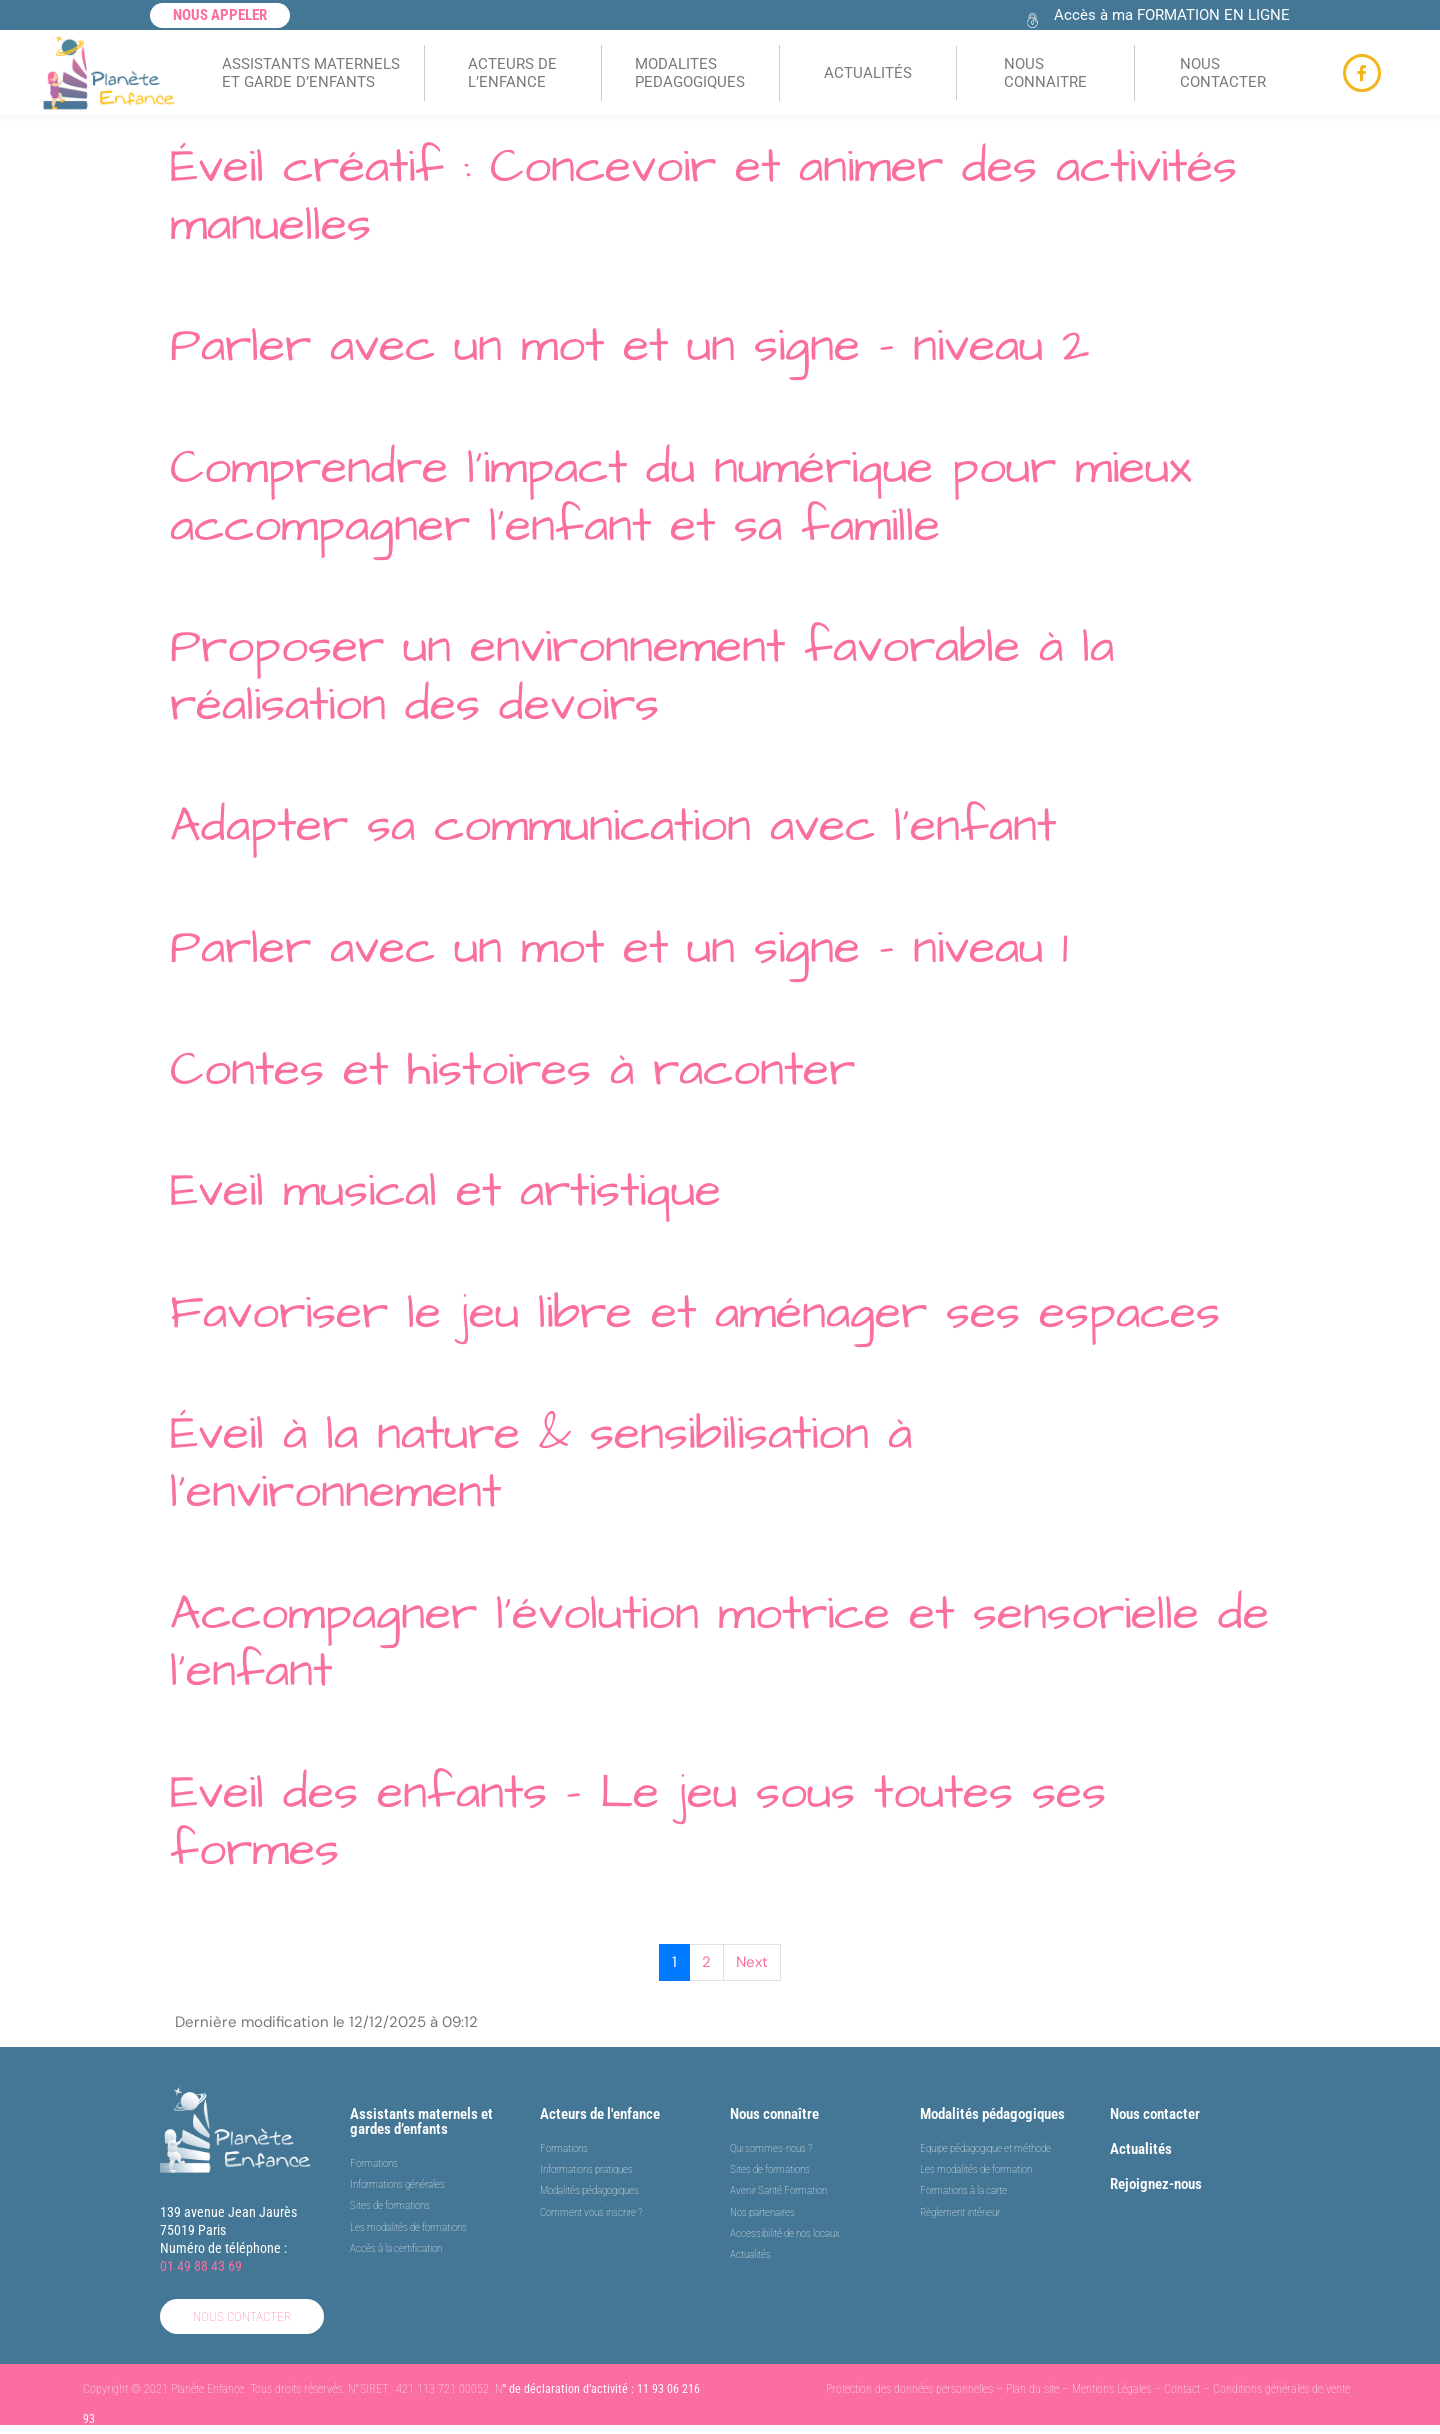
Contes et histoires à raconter (512, 1070)
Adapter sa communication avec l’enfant (613, 826)
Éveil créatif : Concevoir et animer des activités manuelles (703, 196)
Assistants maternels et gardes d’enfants (421, 2121)
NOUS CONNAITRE (1045, 73)
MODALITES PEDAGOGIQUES (690, 73)
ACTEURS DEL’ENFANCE (512, 73)
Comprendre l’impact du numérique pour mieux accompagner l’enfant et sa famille (681, 497)
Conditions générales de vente (1281, 2389)
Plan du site (1032, 2389)
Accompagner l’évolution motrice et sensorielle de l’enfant (719, 1643)
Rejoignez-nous (1156, 2184)
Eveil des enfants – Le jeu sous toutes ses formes (638, 1822)
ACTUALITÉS (868, 73)
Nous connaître (774, 2114)
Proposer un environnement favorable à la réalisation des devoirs (642, 676)
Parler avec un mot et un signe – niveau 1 (619, 948)
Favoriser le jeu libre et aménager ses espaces (695, 1313)
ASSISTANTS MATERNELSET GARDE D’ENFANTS (311, 73)
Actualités (1141, 2149)
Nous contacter (1155, 2114)
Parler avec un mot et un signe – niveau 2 (629, 346)
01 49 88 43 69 (201, 2266)
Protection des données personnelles (909, 2389)
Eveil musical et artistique (445, 1191)
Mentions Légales (1111, 2389)
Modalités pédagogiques (992, 2114)
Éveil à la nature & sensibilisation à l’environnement (541, 1463)
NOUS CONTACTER (1223, 73)
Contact (1182, 2389)
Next (752, 1962)
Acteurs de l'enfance (600, 2114)
